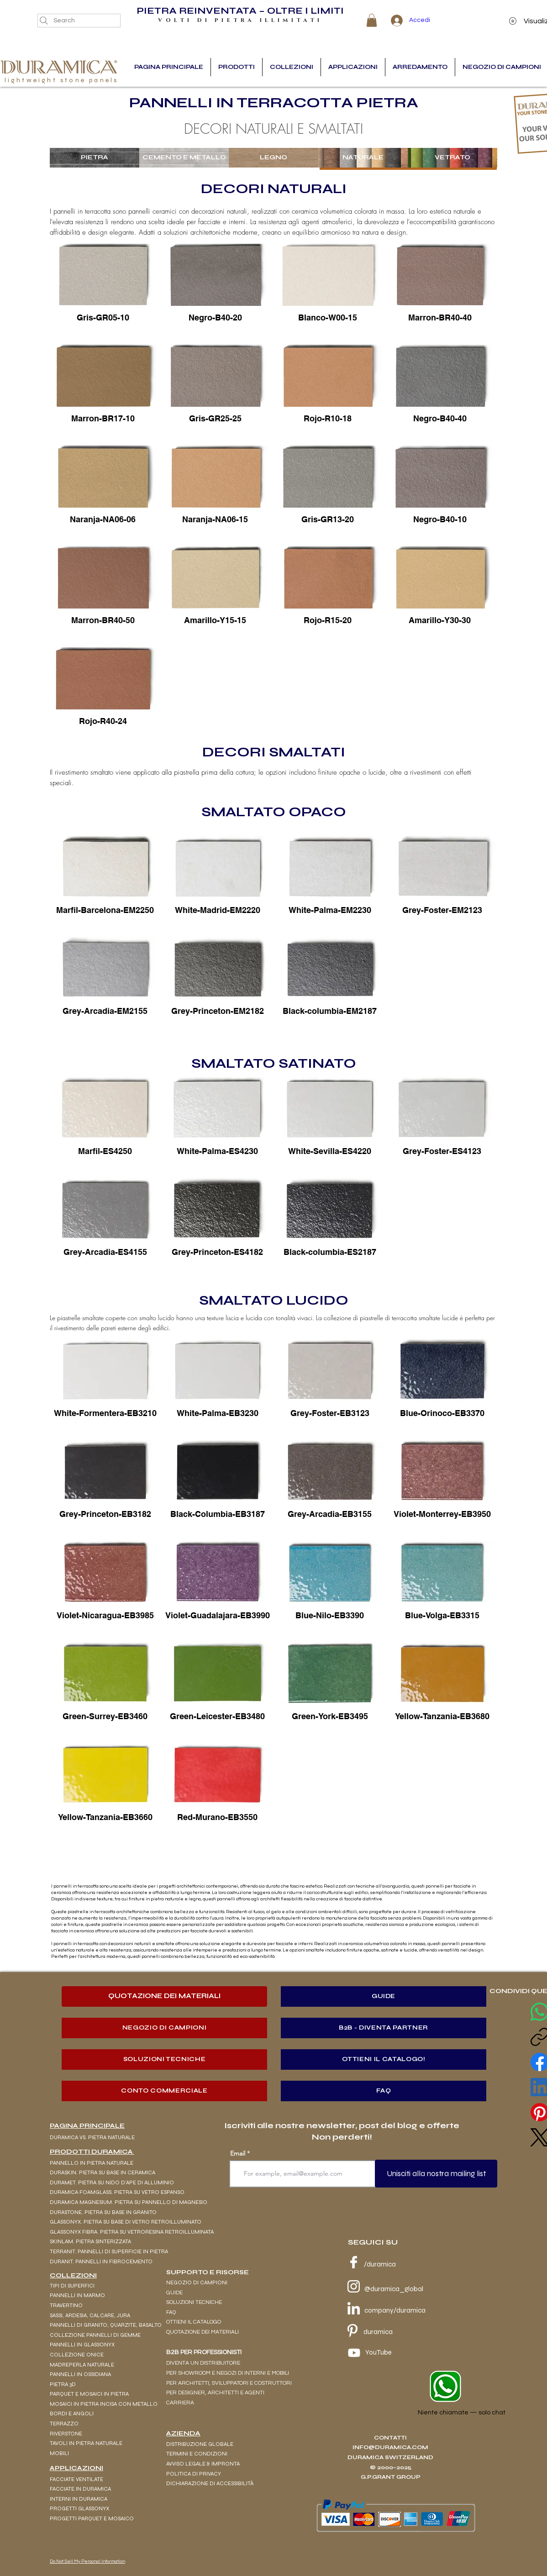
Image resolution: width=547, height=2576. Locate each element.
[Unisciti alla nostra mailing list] (436, 2174)
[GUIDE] (383, 1996)
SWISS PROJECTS (188, 2412)
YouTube (378, 2352)
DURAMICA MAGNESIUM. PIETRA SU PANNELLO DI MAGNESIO (128, 2202)
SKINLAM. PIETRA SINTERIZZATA (90, 2241)
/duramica (380, 2264)
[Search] (79, 20)
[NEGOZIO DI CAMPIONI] (164, 2028)
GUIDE (174, 2293)
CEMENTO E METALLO (184, 157)
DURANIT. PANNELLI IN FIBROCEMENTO (101, 2261)
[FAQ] (383, 2091)
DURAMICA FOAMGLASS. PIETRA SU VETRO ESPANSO (117, 2192)
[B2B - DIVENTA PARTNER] (383, 2028)
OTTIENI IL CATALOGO (193, 2322)
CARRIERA (180, 2403)
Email (237, 2153)
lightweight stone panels (62, 80)
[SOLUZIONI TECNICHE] (164, 2059)
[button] (371, 20)
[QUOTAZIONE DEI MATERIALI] (164, 1996)
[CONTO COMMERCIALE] (164, 2091)
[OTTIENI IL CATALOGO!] (383, 2059)
